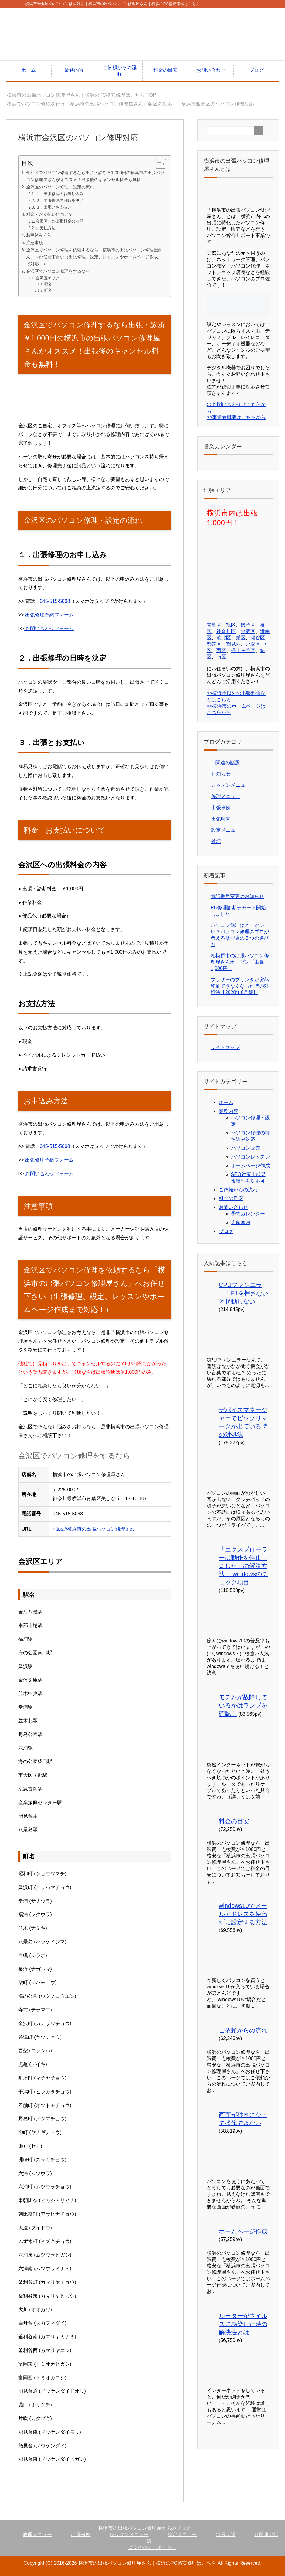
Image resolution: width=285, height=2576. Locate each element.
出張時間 (221, 818)
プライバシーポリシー (152, 2547)
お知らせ (221, 773)
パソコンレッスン (250, 1156)
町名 (48, 290)
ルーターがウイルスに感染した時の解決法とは (243, 2324)
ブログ (256, 70)
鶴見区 (233, 644)
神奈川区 (226, 631)
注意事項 (34, 242)
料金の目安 (165, 70)
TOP (81, 95)
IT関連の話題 (225, 762)
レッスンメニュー (230, 785)
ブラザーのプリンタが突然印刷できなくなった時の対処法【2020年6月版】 (240, 986)
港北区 (223, 637)
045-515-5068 (55, 601)
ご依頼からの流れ (120, 70)
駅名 (48, 284)
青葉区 (214, 624)
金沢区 (248, 631)
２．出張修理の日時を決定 (59, 200)
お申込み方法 (39, 235)
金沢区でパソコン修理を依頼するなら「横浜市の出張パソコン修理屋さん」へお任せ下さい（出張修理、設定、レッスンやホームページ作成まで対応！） (94, 256)
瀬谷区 (257, 637)
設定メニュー (225, 830)
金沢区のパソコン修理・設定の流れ (60, 187)
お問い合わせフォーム (48, 628)
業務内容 (74, 70)
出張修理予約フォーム (48, 614)
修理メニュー (225, 796)
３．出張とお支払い (53, 207)
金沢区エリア (47, 278)
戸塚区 (253, 644)
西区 (221, 650)
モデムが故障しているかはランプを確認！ (243, 1705)
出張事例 (221, 807)
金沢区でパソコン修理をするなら (58, 271)
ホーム (28, 70)
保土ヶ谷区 (243, 650)
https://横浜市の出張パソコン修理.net (93, 1528)
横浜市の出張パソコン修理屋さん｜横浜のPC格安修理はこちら (147, 2563)
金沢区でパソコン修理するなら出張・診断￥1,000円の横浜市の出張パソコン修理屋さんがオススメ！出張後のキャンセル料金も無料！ (95, 176)
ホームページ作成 (250, 1165)
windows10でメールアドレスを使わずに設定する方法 (243, 1913)
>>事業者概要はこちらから (236, 417)
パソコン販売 (245, 1148)
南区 (221, 656)
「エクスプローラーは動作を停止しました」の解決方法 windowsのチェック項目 (243, 1566)
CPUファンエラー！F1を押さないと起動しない (243, 1293)
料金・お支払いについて (49, 214)
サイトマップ (225, 1047)
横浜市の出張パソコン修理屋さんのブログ (144, 2528)
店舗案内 (240, 1222)
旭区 (231, 624)
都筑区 (214, 644)
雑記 (216, 841)
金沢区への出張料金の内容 (59, 221)
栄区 (241, 637)
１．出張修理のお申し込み (59, 194)
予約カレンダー (248, 1213)
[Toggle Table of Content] (158, 164)
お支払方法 (46, 228)
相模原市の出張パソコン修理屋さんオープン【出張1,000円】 (240, 962)
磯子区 (248, 624)
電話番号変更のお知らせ (237, 896)
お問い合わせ (211, 70)
